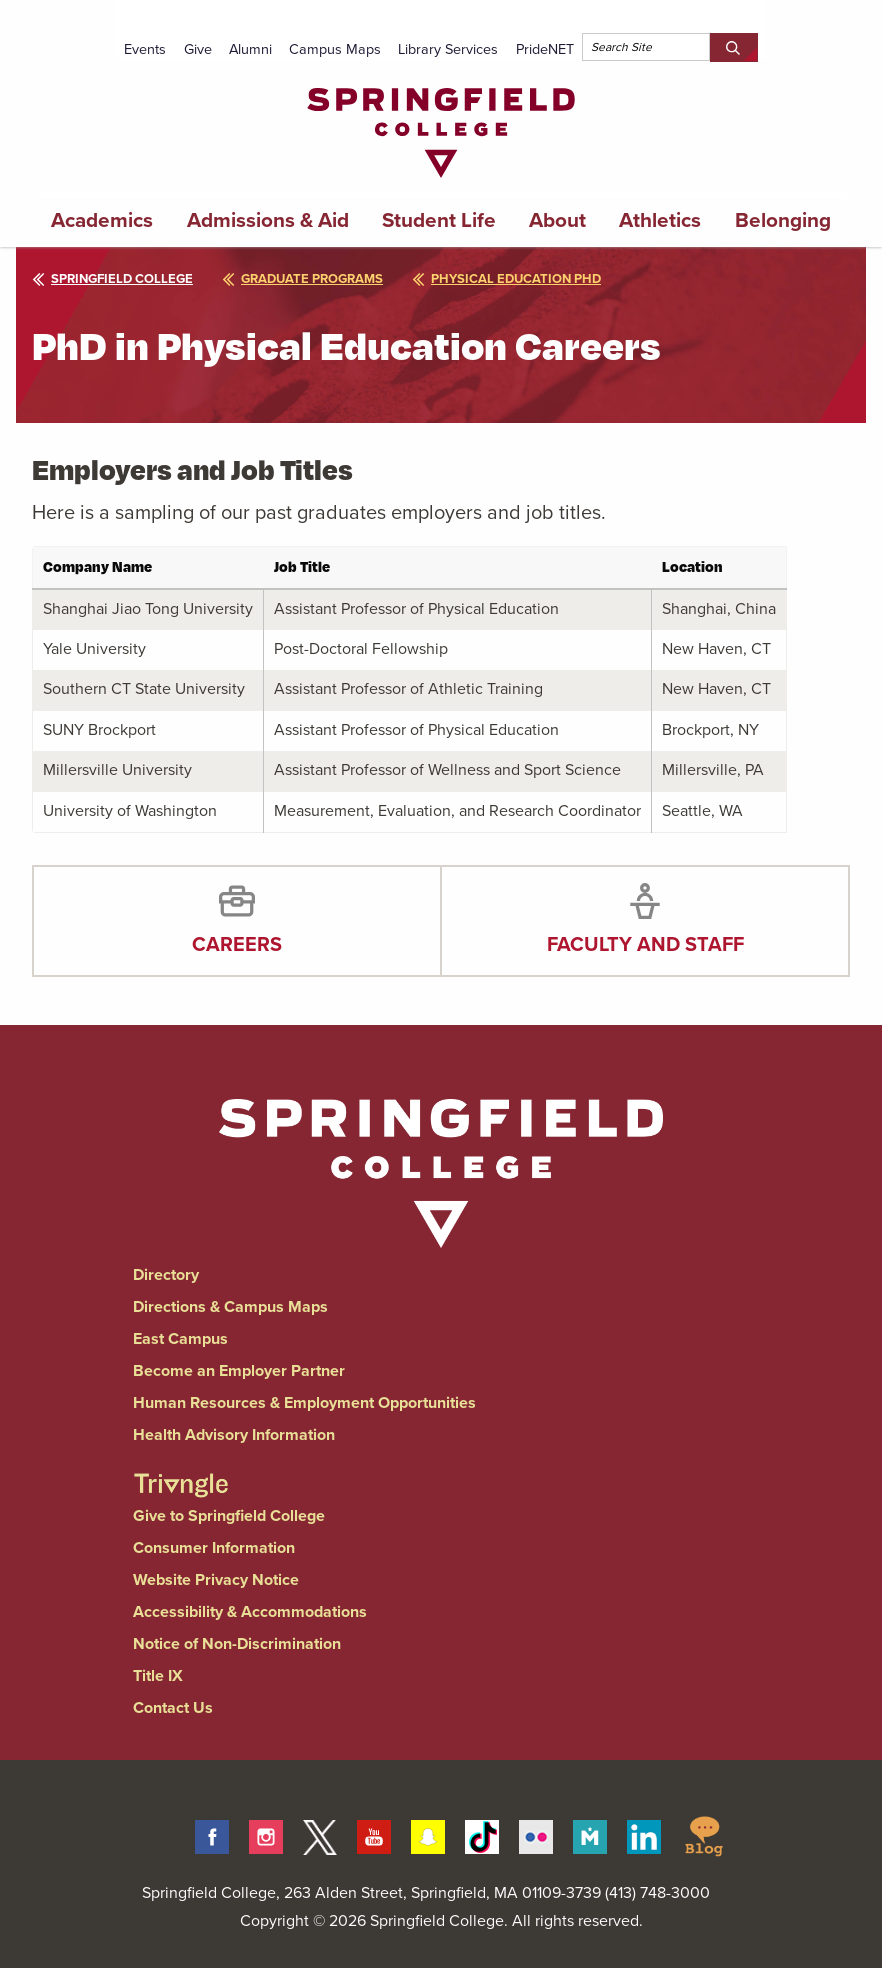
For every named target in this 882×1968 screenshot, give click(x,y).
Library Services (448, 49)
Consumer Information (214, 1547)
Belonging (783, 220)
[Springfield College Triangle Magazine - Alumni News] (181, 1467)
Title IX (158, 1675)
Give (198, 49)
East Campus (180, 1338)
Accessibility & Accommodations (250, 1611)
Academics (102, 220)
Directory (166, 1274)
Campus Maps (335, 49)
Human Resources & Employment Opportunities (304, 1402)
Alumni (250, 49)
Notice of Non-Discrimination (237, 1643)
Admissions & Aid (268, 220)
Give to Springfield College (229, 1515)
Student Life (439, 220)
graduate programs (302, 278)
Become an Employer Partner (239, 1370)
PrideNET (545, 49)
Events (145, 49)
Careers (237, 943)
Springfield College (112, 278)
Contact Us (173, 1707)
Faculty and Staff (645, 943)
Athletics (660, 220)
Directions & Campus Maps (230, 1306)
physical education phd (506, 278)
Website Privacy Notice (216, 1579)
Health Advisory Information (234, 1434)
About (557, 220)
